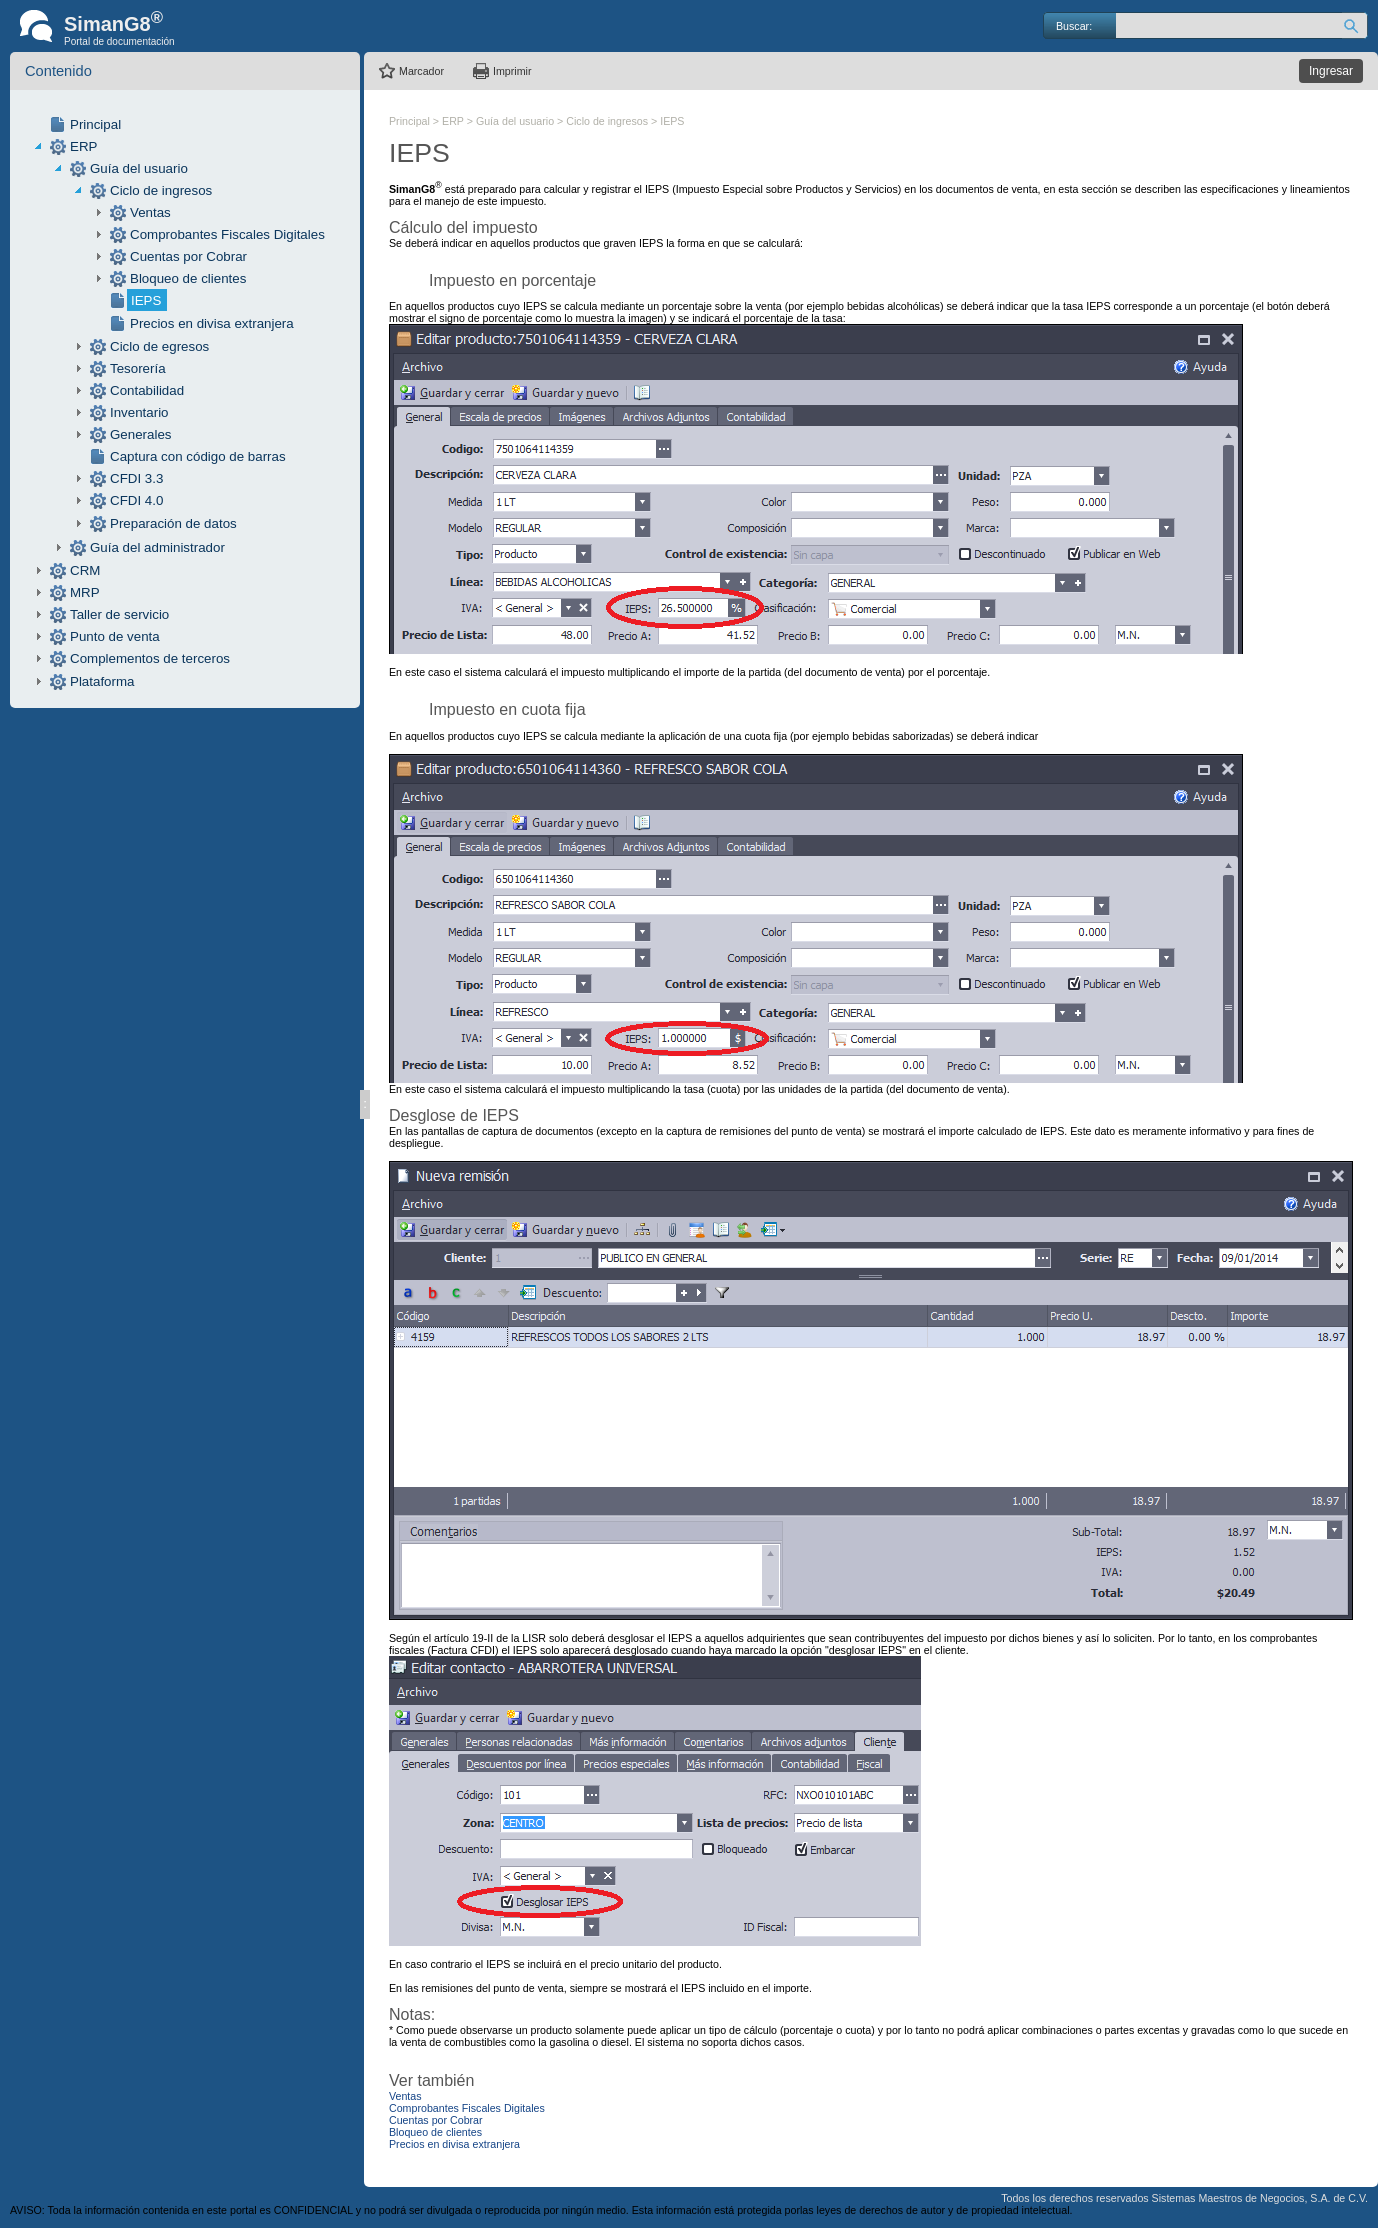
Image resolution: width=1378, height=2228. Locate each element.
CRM (85, 570)
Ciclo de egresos (159, 346)
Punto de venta (115, 636)
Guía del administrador (157, 547)
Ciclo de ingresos (161, 190)
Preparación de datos (173, 523)
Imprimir (512, 71)
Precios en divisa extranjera (212, 323)
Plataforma (102, 681)
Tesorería (138, 368)
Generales (141, 434)
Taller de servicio (119, 614)
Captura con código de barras (198, 456)
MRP (85, 592)
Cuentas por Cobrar (188, 256)
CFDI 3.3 (136, 478)
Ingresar (1331, 71)
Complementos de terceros (150, 658)
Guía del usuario (139, 168)
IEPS (146, 300)
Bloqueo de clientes (188, 278)
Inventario (139, 412)
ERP (83, 146)
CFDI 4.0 (136, 500)
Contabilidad (147, 390)
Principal (95, 124)
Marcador (421, 71)
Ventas (150, 212)
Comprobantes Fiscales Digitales (227, 234)
